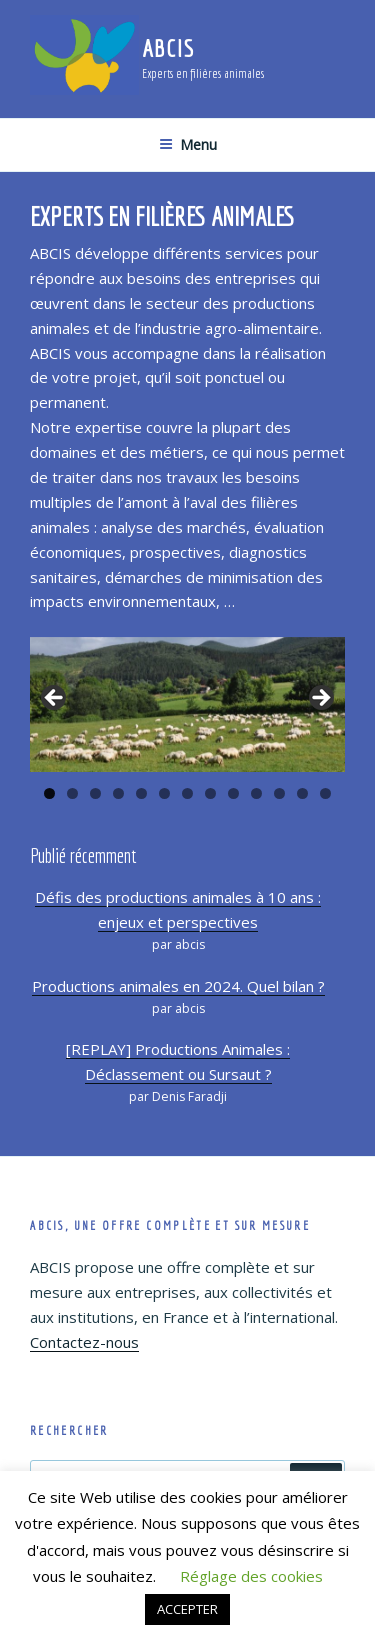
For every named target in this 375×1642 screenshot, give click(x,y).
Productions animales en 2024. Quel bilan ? (178, 986)
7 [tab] (187, 793)
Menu (188, 144)
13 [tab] (326, 793)
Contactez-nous (84, 1342)
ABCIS (168, 48)
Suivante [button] (320, 699)
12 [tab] (303, 793)
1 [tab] (49, 793)
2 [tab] (72, 793)
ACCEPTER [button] (187, 1609)
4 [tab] (118, 793)
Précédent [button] (55, 699)
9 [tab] (233, 793)
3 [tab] (95, 793)
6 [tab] (164, 793)
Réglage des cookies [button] (251, 1576)
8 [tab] (210, 793)
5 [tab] (141, 793)
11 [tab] (280, 793)
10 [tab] (257, 793)
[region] (187, 704)
